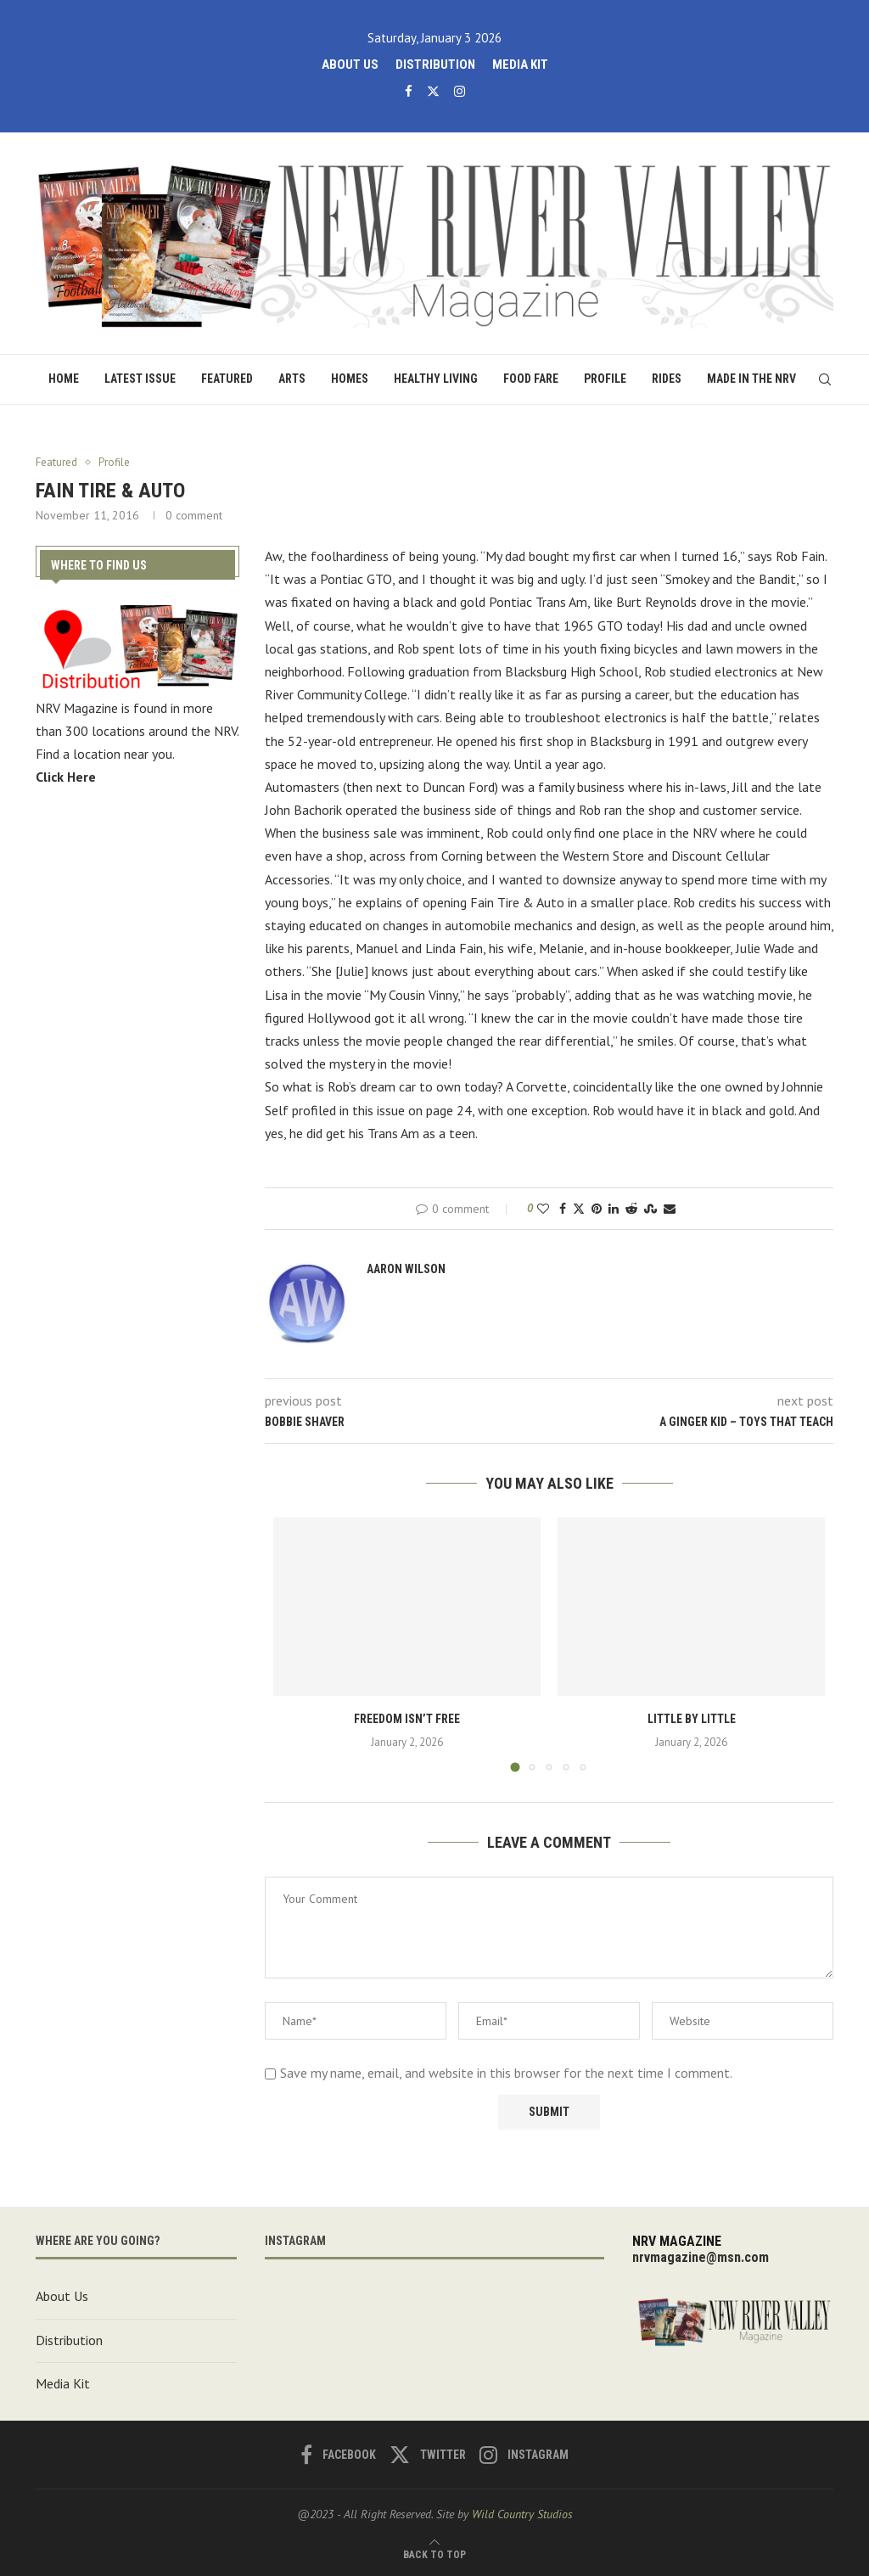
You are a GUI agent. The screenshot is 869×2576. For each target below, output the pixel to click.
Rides (666, 378)
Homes (349, 378)
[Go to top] (434, 2553)
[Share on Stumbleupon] (650, 1208)
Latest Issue (140, 378)
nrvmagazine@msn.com (700, 2257)
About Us (350, 64)
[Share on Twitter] (579, 1208)
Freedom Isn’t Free (407, 1719)
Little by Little (692, 1719)
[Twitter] (433, 91)
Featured (227, 378)
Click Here (66, 775)
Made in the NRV (751, 378)
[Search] (824, 379)
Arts (292, 378)
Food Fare (530, 378)
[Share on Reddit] (631, 1208)
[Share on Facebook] (562, 1208)
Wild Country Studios (522, 2514)
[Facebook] (408, 91)
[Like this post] (543, 1208)
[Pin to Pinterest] (596, 1208)
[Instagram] (459, 91)
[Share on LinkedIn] (613, 1208)
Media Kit (520, 64)
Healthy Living (436, 378)
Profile (605, 378)
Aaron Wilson (406, 1269)
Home (63, 378)
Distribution (435, 64)
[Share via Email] (670, 1208)
